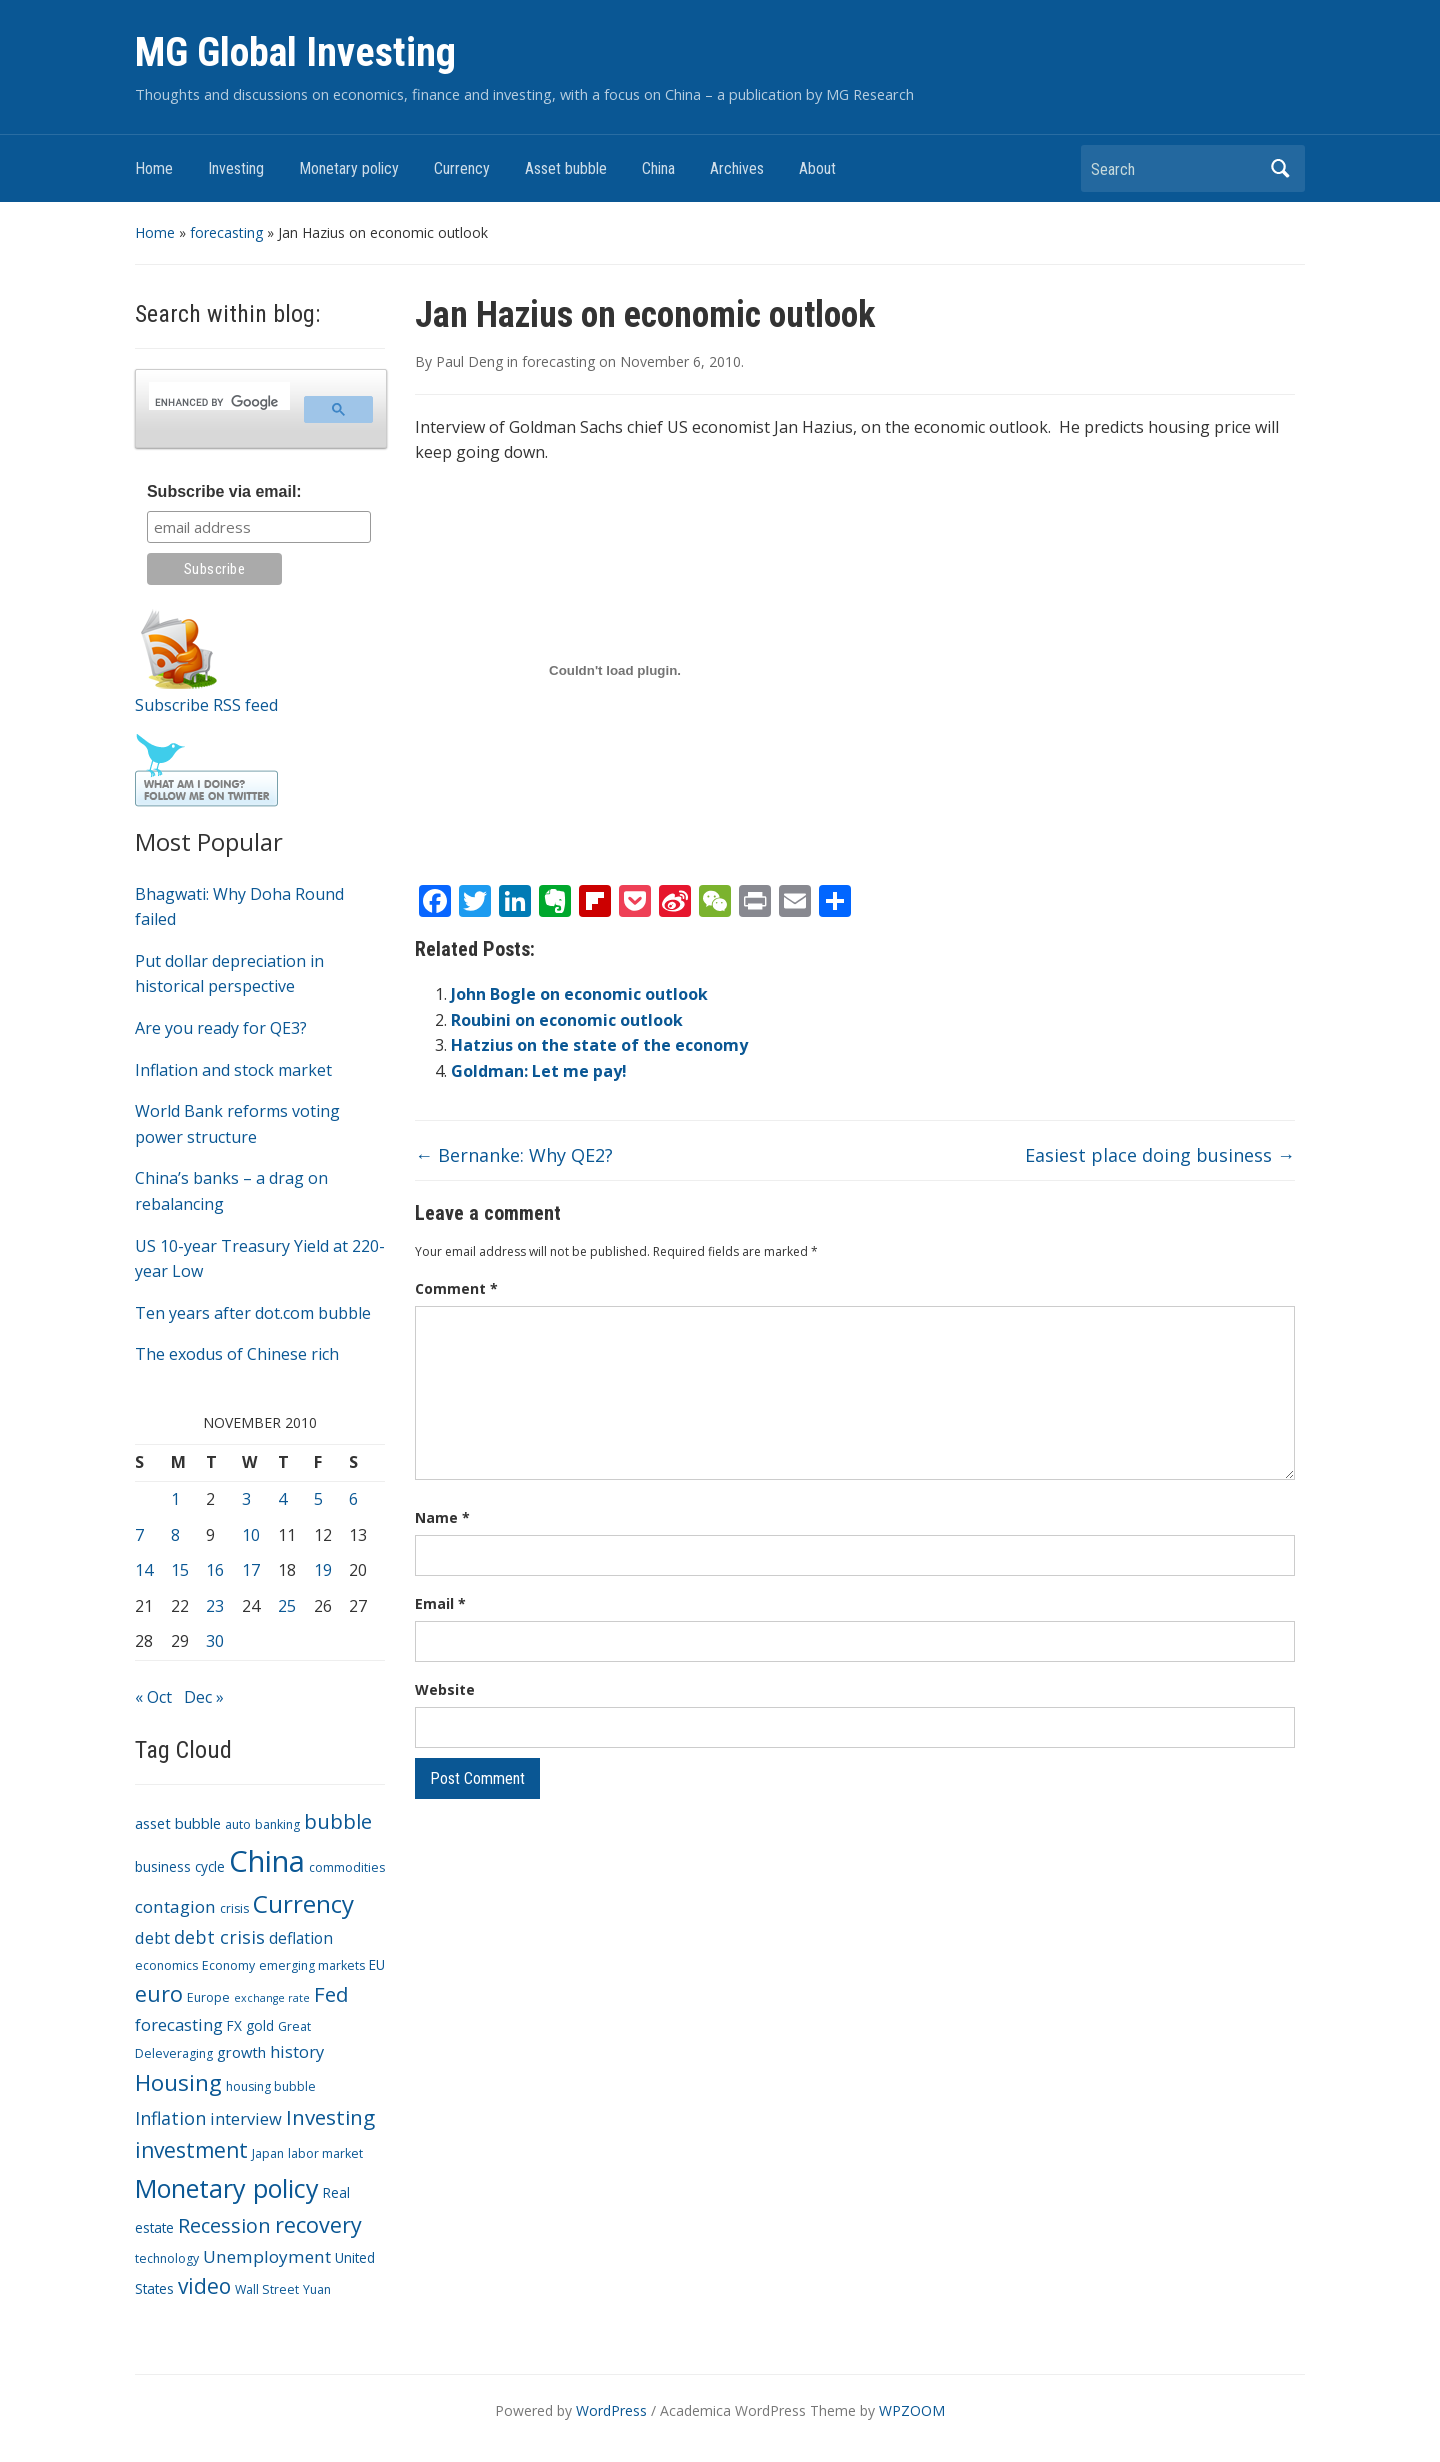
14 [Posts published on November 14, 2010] (144, 1570)
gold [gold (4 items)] (260, 2025)
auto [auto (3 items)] (238, 1824)
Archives (737, 168)
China (658, 168)
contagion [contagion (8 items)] (175, 1906)
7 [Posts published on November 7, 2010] (139, 1535)
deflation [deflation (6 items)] (301, 1938)
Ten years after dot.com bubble (253, 1313)
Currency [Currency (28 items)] (303, 1903)
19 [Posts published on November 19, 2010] (323, 1570)
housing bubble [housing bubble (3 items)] (271, 2086)
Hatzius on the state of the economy (599, 1045)
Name (442, 1517)
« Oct (153, 1697)
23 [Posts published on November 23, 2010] (215, 1606)
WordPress (611, 2410)
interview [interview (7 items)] (246, 2118)
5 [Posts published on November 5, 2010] (318, 1499)
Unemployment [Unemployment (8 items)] (267, 2256)
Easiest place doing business (1160, 1155)
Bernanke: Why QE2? (514, 1155)
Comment (456, 1288)
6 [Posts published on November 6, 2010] (353, 1499)
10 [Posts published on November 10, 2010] (251, 1535)
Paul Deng (469, 361)
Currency (462, 168)
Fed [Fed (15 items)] (331, 1994)
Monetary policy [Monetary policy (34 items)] (227, 2188)
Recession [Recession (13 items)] (224, 2225)
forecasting (226, 232)
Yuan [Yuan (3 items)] (317, 2289)
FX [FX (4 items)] (234, 2025)
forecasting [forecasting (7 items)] (179, 2024)
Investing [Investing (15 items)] (330, 2117)
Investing (236, 168)
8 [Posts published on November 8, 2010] (175, 1535)
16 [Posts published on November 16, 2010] (215, 1570)
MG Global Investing (295, 52)
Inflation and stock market (233, 1070)
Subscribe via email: (224, 491)
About (817, 168)
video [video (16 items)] (204, 2286)
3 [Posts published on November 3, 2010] (246, 1499)
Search (1280, 168)
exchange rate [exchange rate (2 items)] (272, 1998)
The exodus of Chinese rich (237, 1354)
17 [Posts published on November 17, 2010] (251, 1570)
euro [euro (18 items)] (159, 1993)
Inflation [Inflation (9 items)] (170, 2118)
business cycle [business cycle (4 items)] (180, 1866)
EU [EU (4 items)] (377, 1964)
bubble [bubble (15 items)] (338, 1821)
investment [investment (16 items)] (191, 2150)
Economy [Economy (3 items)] (228, 1965)
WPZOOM (912, 2410)
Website (445, 1689)
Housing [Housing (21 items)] (178, 2082)
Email (440, 1603)
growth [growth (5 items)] (241, 2052)
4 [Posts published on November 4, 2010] (282, 1499)
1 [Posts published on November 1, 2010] (175, 1499)
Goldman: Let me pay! (539, 1071)
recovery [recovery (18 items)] (318, 2224)
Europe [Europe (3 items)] (208, 1997)
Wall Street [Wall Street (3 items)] (267, 2289)
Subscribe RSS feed (206, 705)
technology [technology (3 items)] (167, 2258)
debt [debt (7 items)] (152, 1937)
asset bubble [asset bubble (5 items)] (178, 1823)
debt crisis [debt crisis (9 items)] (219, 1937)
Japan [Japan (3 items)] (268, 2153)
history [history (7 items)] (297, 2051)
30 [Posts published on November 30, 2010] (215, 1641)
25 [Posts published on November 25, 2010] (287, 1606)
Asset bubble (566, 168)
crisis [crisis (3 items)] (234, 1908)
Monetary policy (349, 168)
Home (154, 168)
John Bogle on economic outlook (579, 994)
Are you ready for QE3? (221, 1028)
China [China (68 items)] (267, 1861)
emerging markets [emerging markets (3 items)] (312, 1965)
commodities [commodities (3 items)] (347, 1867)
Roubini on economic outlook (567, 1020)
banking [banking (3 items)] (277, 1824)
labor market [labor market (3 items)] (325, 2153)
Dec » (204, 1697)
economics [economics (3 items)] (166, 1965)
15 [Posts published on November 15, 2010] (180, 1570)
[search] (217, 402)
